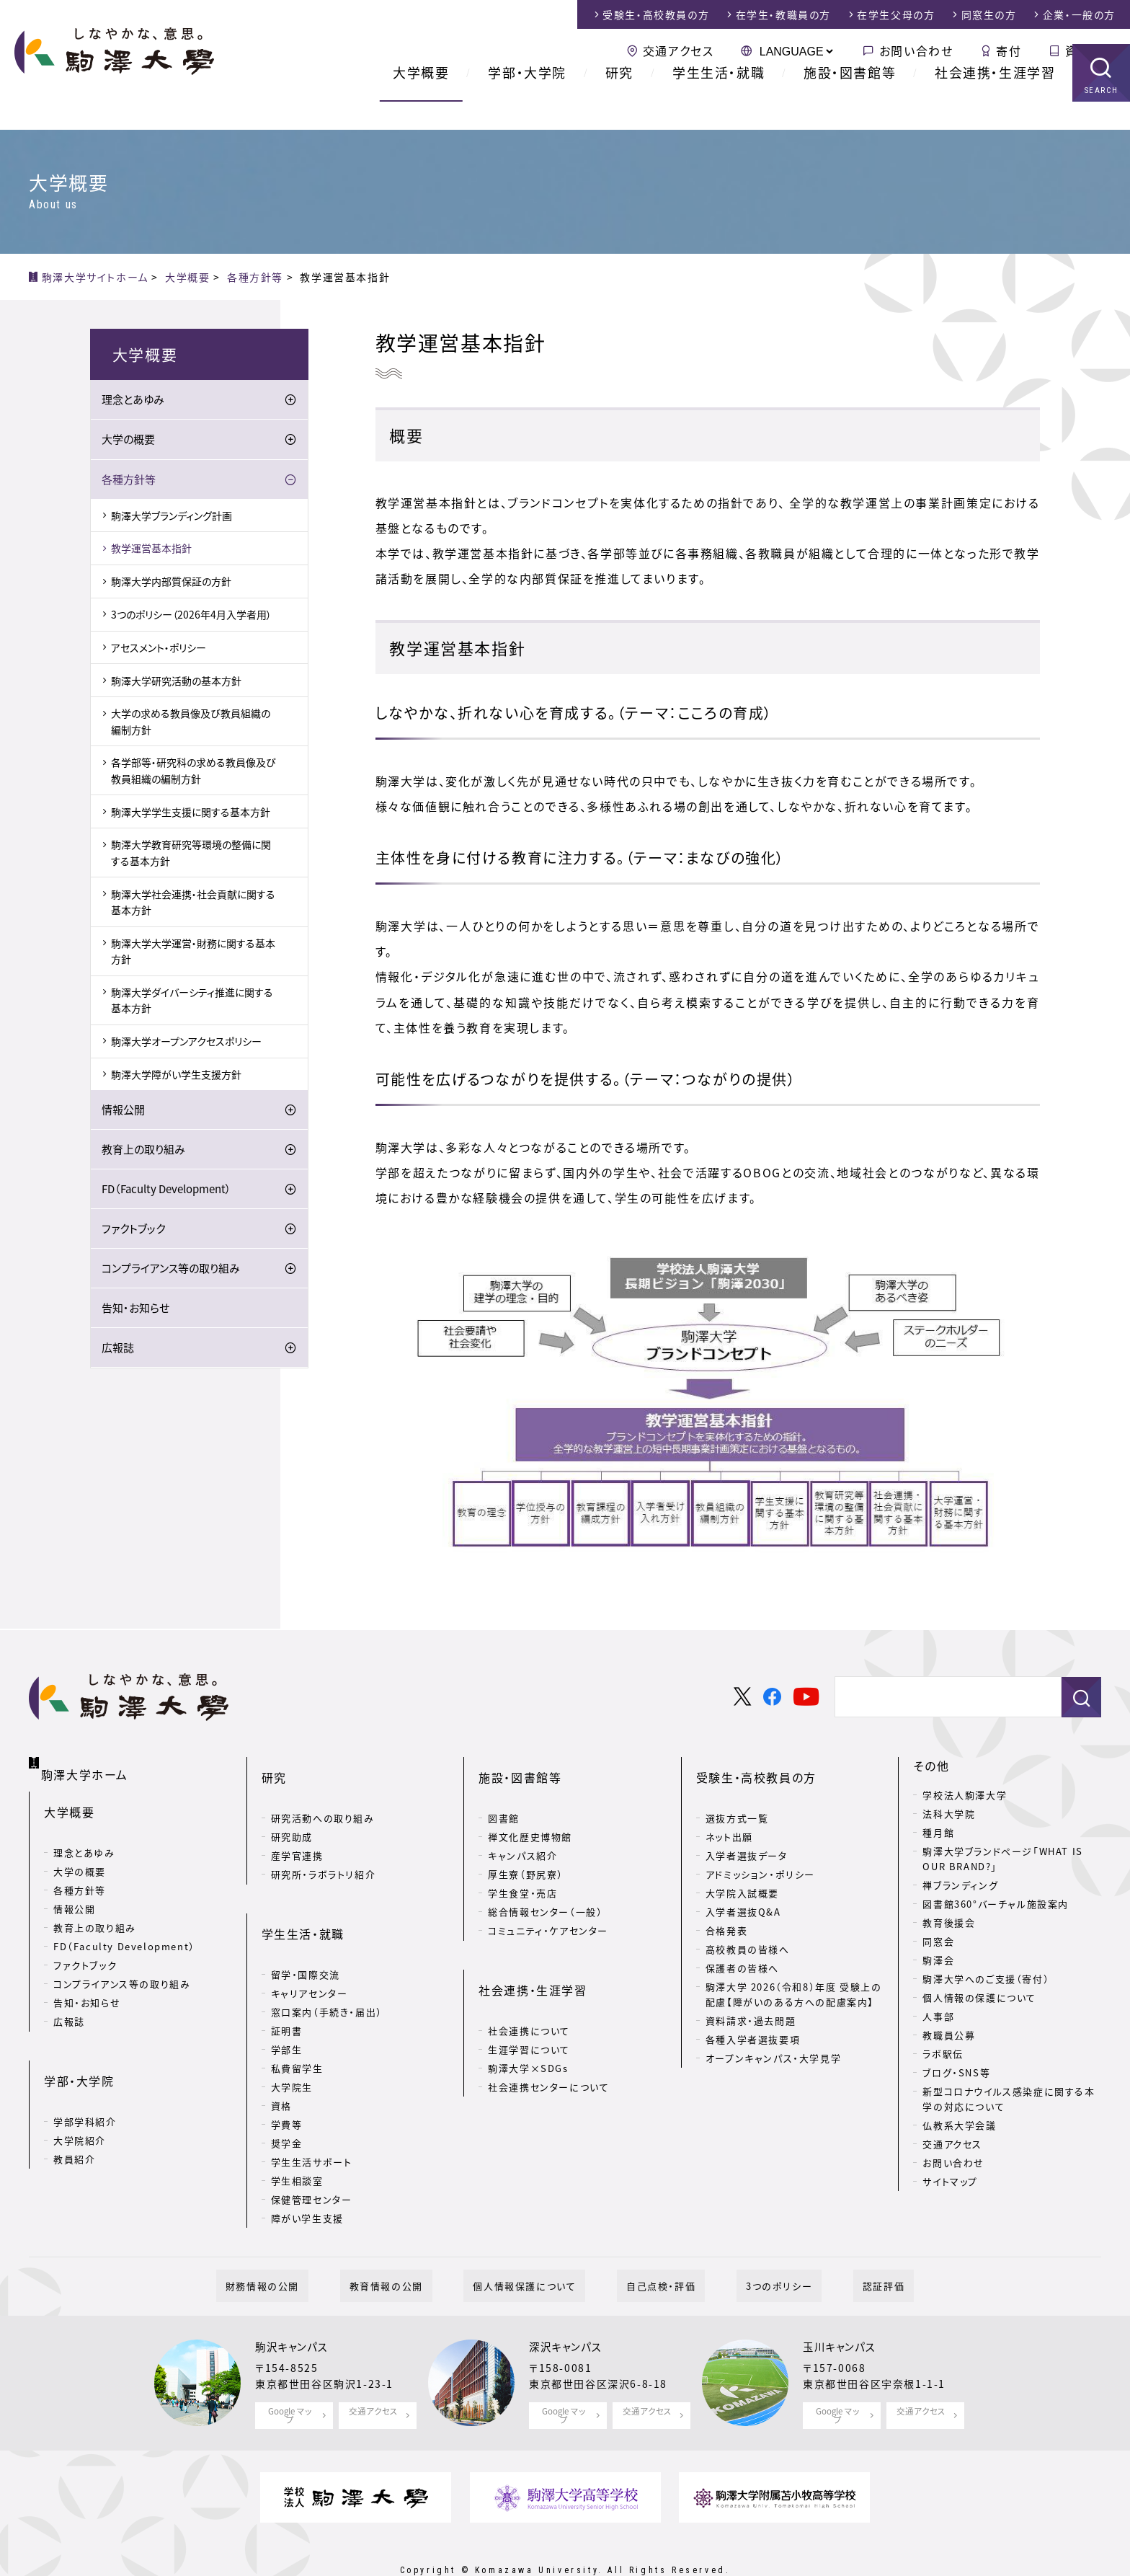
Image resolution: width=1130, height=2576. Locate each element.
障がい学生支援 (307, 2172)
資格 (281, 2059)
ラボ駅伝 (942, 2054)
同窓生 (989, 14)
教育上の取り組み (143, 1152)
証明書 (287, 1984)
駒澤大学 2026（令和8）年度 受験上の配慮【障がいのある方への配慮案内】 (794, 1971)
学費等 (287, 2078)
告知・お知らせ (135, 1311)
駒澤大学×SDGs (528, 2022)
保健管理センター (311, 2153)
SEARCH (1101, 118)
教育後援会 (948, 1922)
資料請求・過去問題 (751, 1997)
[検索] (942, 1697)
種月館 (938, 1832)
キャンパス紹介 (522, 1832)
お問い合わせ (916, 50)
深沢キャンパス (570, 2311)
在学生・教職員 (783, 14)
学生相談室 (297, 2134)
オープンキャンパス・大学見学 (773, 2035)
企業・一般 (1079, 14)
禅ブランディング (960, 1885)
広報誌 (118, 1350)
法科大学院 (948, 1813)
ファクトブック (133, 1231)
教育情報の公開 (414, 2249)
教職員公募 (948, 2035)
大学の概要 (128, 442)
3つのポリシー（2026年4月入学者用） (191, 616)
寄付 (1008, 50)
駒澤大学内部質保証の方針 (171, 584)
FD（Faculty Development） (166, 1192)
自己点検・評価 (651, 2249)
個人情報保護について (533, 2249)
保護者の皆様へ (742, 1945)
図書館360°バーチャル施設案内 (995, 1904)
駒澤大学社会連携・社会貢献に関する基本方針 (193, 904)
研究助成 (292, 1813)
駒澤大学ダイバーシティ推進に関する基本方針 (192, 1002)
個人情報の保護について (979, 1997)
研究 (619, 100)
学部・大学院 (527, 100)
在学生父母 (896, 14)
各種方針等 (129, 482)
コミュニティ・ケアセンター (548, 1907)
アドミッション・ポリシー (760, 1851)
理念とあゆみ (133, 402)
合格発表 (726, 1907)
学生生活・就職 (718, 100)
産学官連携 (297, 1832)
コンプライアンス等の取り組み (171, 1271)
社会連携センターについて (548, 2041)
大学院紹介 (79, 2100)
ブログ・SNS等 (956, 2072)
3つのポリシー (751, 2249)
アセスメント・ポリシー (158, 649)
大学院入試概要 (742, 1870)
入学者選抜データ (747, 1832)
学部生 (287, 2003)
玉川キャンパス (844, 2311)
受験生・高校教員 (655, 14)
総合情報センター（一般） (545, 1888)
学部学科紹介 (85, 2081)
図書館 (504, 1795)
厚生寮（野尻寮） (526, 1851)
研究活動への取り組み (323, 1795)
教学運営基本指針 (151, 551)
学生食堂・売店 (522, 1870)
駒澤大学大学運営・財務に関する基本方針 (193, 953)
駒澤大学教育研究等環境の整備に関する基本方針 (191, 855)
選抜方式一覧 (737, 1795)
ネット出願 (729, 1813)
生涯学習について (529, 2003)
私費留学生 (297, 2022)
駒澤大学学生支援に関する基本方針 (190, 814)
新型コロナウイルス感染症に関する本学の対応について (1008, 2098)
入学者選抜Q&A (743, 1888)
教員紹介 (74, 2118)
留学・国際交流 (305, 1928)
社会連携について (529, 1984)
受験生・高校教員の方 (756, 1765)
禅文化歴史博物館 (530, 1813)
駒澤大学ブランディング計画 (171, 517)
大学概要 (421, 100)
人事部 (938, 2016)
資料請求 (1090, 50)
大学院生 (292, 2041)
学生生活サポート (311, 2116)
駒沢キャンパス (296, 2311)
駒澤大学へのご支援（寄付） (985, 1979)
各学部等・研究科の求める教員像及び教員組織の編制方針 (193, 773)
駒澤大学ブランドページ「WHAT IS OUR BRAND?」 (1002, 1858)
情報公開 (123, 1112)
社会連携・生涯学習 (995, 100)
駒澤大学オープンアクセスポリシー (186, 1043)
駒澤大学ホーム (86, 1763)
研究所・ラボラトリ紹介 (323, 1851)
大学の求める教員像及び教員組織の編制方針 (190, 724)
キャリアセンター (309, 1947)
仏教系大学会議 (959, 2125)
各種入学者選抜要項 (753, 2016)
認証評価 (837, 2249)
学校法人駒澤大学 (964, 1795)
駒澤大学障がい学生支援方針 (176, 1076)
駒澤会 (938, 1960)
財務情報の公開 (309, 2249)
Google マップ (290, 2377)
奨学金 (287, 2097)
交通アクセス (678, 50)
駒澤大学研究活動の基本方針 (176, 683)
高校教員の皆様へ (748, 1926)
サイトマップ (950, 2181)
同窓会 (938, 1941)
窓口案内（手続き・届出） (327, 1966)
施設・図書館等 (850, 100)
